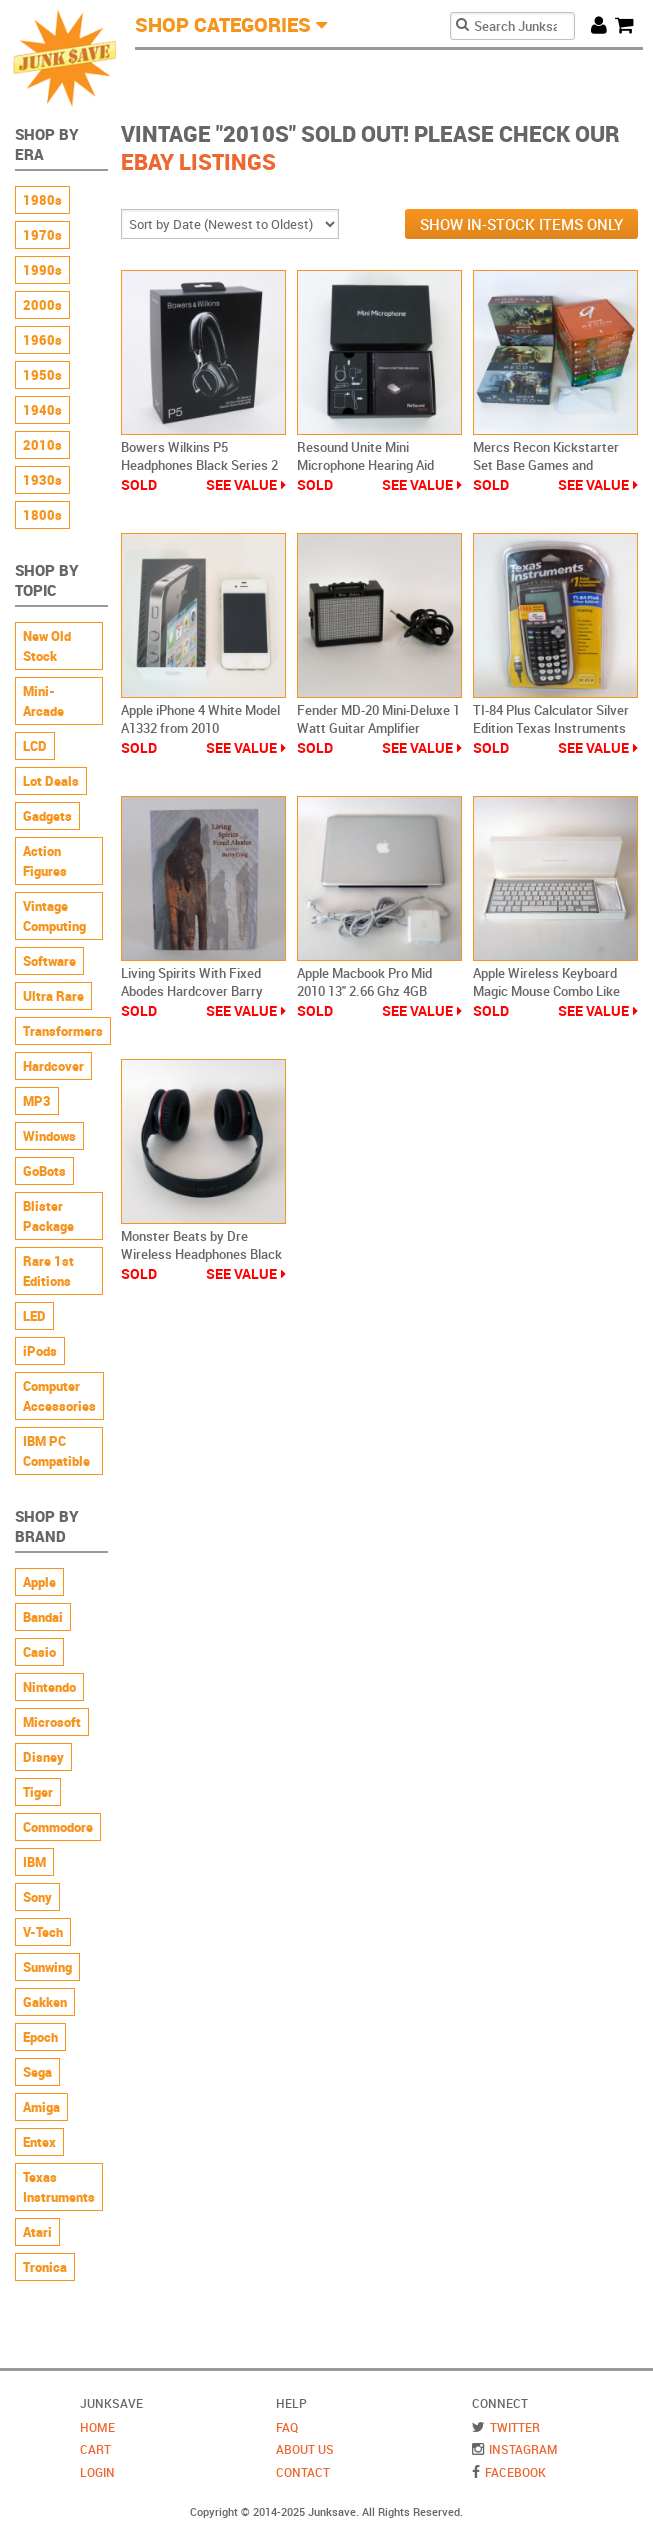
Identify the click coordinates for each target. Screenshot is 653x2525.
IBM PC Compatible (56, 1451)
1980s (42, 200)
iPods (40, 1351)
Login (97, 2472)
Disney (43, 1757)
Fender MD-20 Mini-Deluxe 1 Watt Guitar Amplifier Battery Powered (378, 728)
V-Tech (43, 1932)
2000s (42, 305)
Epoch (40, 2037)
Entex (39, 2142)
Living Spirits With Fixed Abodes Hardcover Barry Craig (192, 991)
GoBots (44, 1171)
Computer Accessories (59, 1396)
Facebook (515, 2472)
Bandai (43, 1617)
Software (49, 961)
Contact (303, 2472)
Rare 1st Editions (48, 1271)
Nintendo (49, 1687)
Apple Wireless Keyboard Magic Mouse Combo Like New (546, 991)
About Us (305, 2449)
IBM (34, 1862)
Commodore (58, 1827)
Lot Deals (51, 781)
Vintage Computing (54, 916)
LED (34, 1316)
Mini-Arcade (43, 701)
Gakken (45, 2002)
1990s (42, 270)
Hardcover (53, 1066)
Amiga (41, 2107)
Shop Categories (223, 24)
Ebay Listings (198, 161)
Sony (37, 1897)
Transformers (63, 1031)
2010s (42, 445)
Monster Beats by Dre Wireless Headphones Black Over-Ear (201, 1254)
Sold (139, 484)
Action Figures (45, 861)
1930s (42, 480)
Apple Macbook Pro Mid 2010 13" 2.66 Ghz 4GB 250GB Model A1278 (364, 991)
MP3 (37, 1101)
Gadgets (47, 816)
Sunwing (47, 1967)
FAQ (287, 2427)
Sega (37, 2072)
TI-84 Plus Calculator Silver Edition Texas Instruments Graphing (551, 728)
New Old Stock (47, 646)
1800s (42, 515)
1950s (42, 375)
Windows (49, 1136)
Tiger (38, 1792)
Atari (37, 2232)
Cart (629, 24)
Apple (39, 1582)
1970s (42, 235)
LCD (35, 746)
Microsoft (52, 1722)
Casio (39, 1652)
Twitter (515, 2427)
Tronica (45, 2267)
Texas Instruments (59, 2187)
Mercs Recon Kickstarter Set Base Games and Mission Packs (546, 465)
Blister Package (48, 1216)
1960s (42, 340)
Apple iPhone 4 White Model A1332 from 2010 (200, 719)
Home (97, 2427)
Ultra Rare (53, 996)
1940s (42, 410)
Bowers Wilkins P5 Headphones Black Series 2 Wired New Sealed (199, 465)
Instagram (523, 2449)
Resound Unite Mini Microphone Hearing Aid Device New (365, 465)
